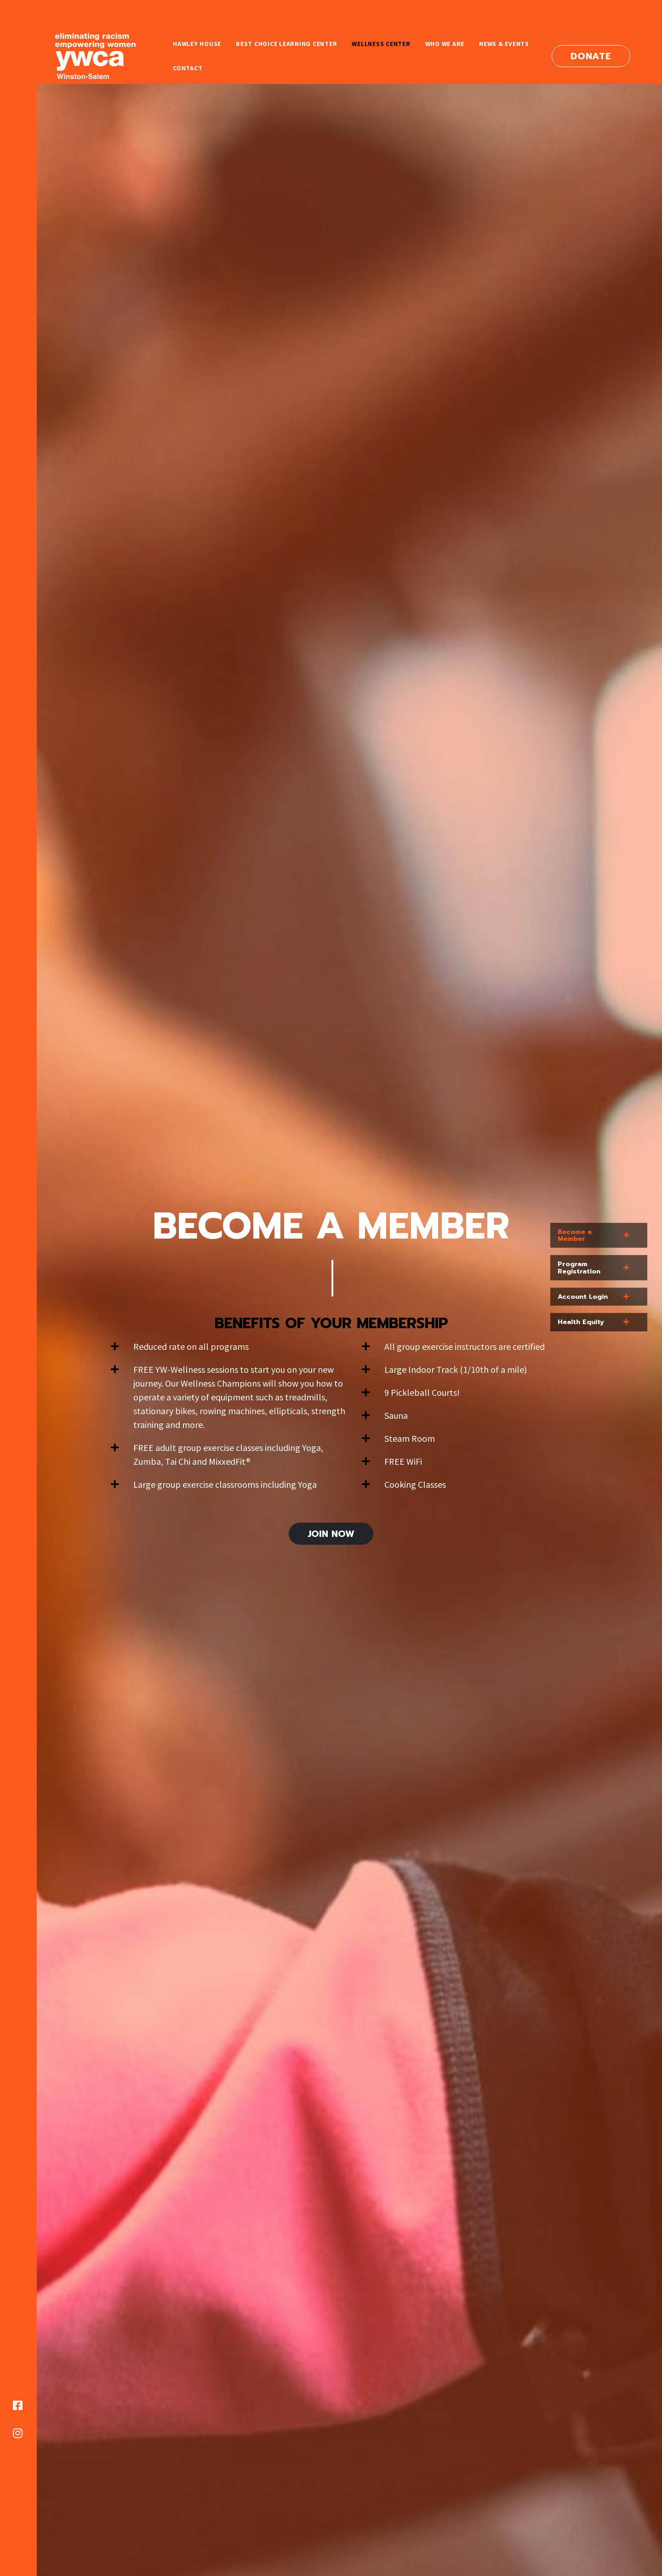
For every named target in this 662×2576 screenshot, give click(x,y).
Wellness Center (381, 44)
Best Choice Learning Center (286, 44)
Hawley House (197, 44)
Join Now (331, 1534)
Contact (187, 68)
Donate (591, 56)
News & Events (504, 44)
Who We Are (445, 44)
